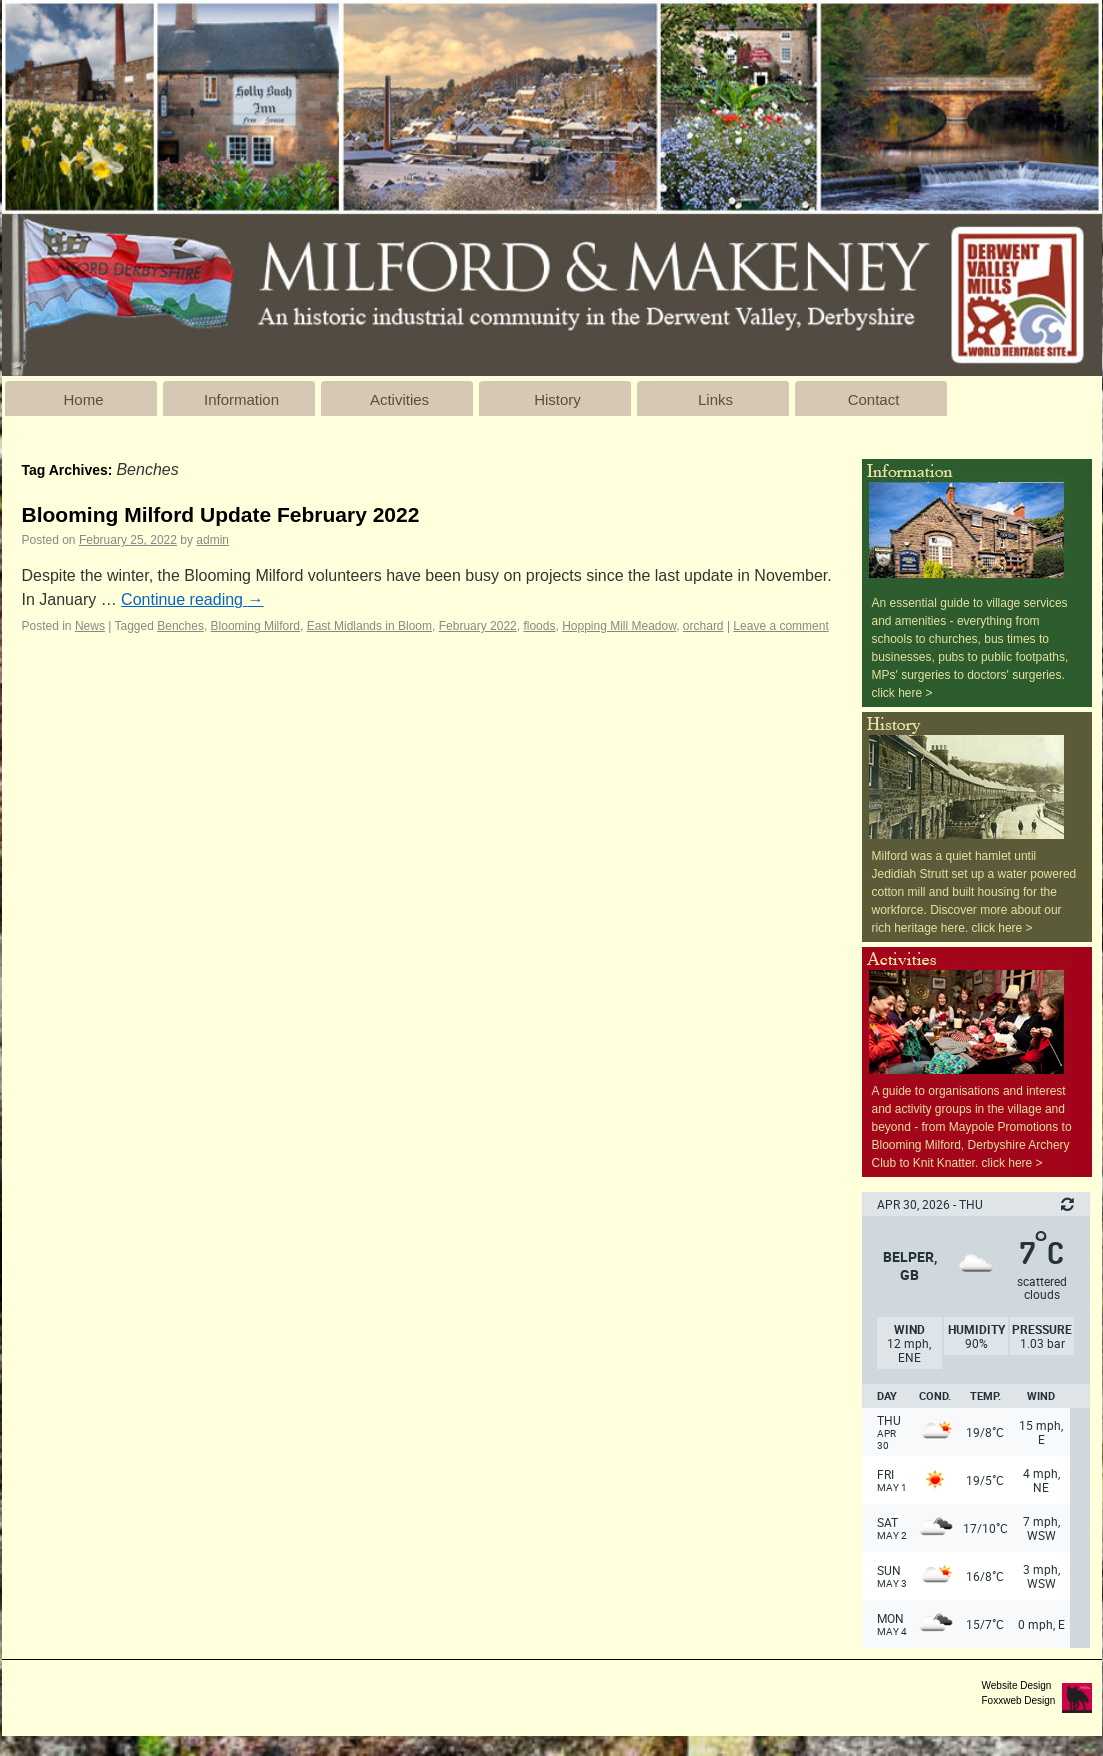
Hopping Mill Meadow (619, 626)
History (557, 399)
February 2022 (478, 626)
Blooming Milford (255, 626)
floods (539, 626)
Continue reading (192, 599)
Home (83, 399)
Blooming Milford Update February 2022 (221, 514)
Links (715, 399)
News (90, 626)
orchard (703, 626)
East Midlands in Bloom (369, 626)
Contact (874, 399)
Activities (399, 399)
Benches (180, 626)
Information (241, 399)
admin (212, 540)
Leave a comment (780, 626)
